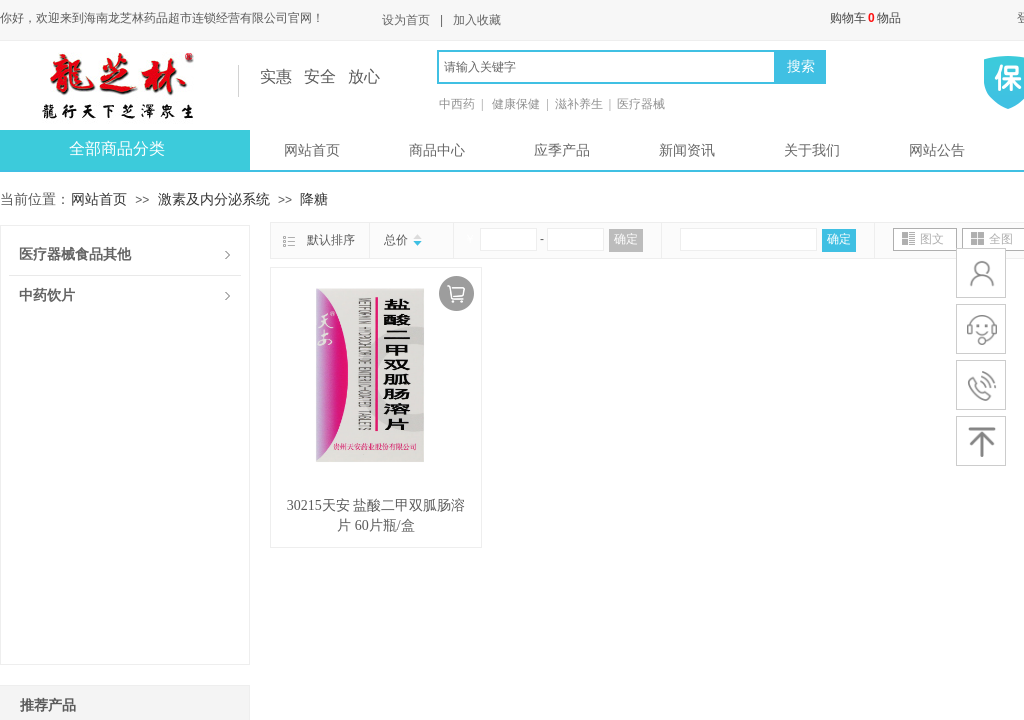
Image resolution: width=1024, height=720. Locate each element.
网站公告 (937, 150)
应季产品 (562, 150)
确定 (626, 239)
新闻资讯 (687, 150)
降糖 (314, 199)
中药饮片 (47, 295)
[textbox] (606, 67)
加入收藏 (477, 20)
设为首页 (406, 20)
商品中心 (437, 150)
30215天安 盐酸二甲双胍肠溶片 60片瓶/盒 (376, 515)
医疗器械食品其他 (75, 254)
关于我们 (812, 150)
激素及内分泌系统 (214, 199)
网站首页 (312, 150)
